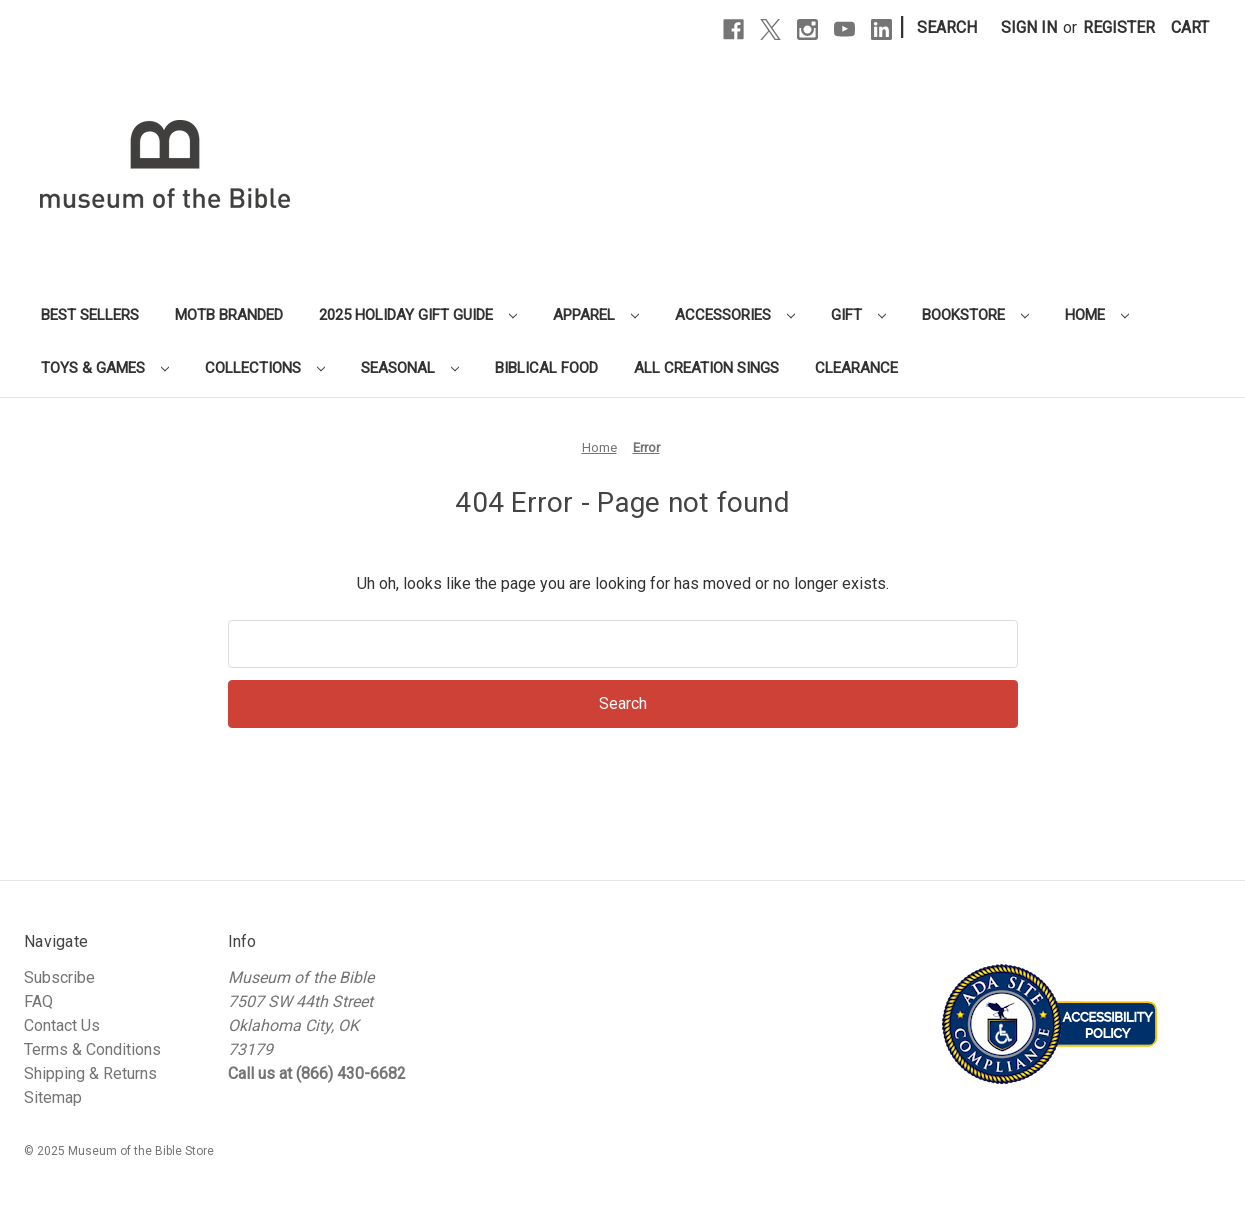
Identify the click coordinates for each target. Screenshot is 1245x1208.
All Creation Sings (706, 368)
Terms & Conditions (92, 1049)
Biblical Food (546, 368)
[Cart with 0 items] (1190, 28)
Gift (858, 315)
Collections (265, 368)
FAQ (38, 1001)
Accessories (735, 315)
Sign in (1029, 27)
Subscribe (59, 977)
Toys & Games (105, 368)
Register (1119, 27)
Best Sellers (90, 315)
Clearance (856, 368)
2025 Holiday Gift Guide (418, 315)
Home (1097, 315)
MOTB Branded (229, 315)
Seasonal (410, 368)
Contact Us (62, 1025)
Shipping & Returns (90, 1073)
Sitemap (53, 1097)
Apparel (596, 315)
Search (947, 27)
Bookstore (975, 315)
